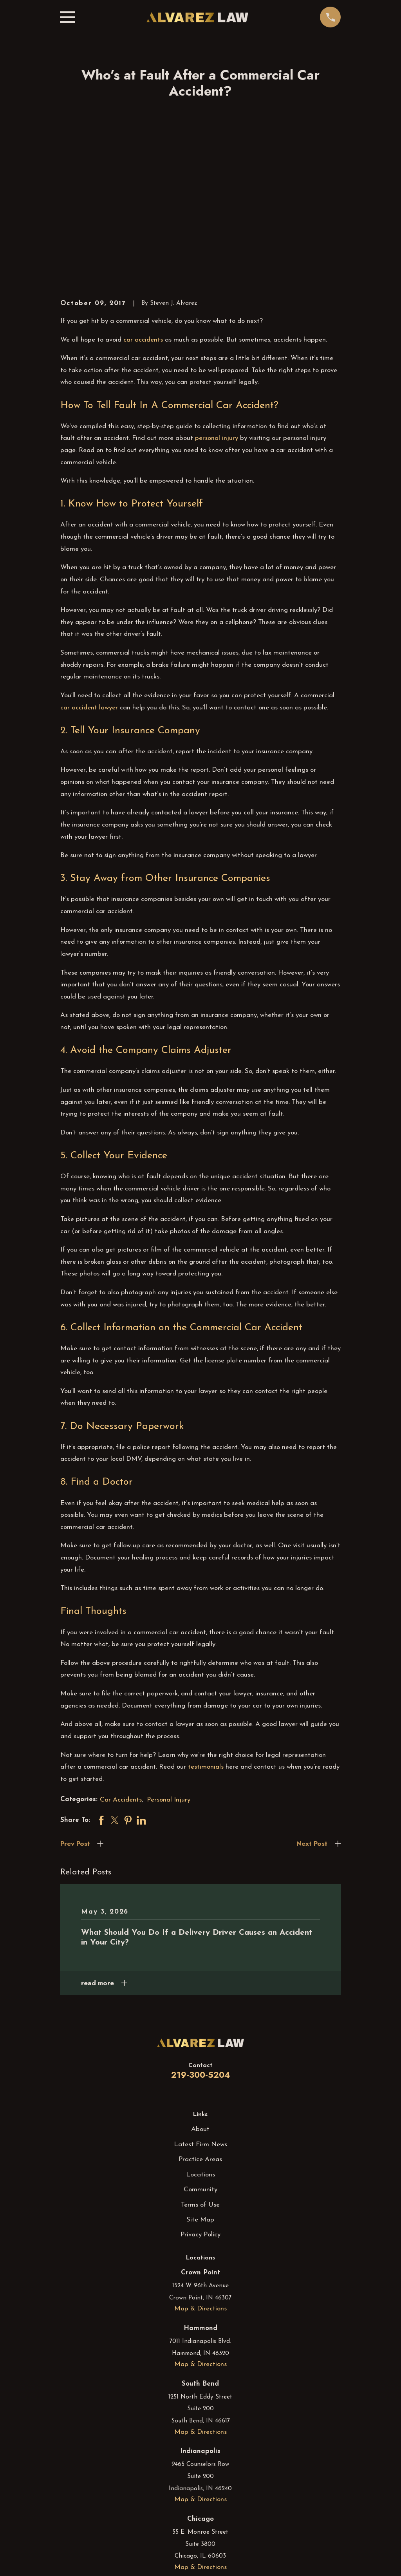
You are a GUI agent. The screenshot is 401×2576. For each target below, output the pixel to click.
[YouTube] (220, 2551)
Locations (200, 2053)
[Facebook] (181, 2551)
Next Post (311, 1722)
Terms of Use (200, 2083)
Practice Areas (200, 2038)
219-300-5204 (200, 1953)
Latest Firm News (200, 2023)
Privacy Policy (200, 2113)
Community (200, 2068)
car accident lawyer (89, 586)
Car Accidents (121, 1678)
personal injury (216, 317)
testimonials (206, 1646)
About (200, 2008)
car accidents (143, 218)
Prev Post (75, 1722)
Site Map (200, 2098)
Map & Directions (200, 2187)
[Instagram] (200, 2551)
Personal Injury (168, 1678)
